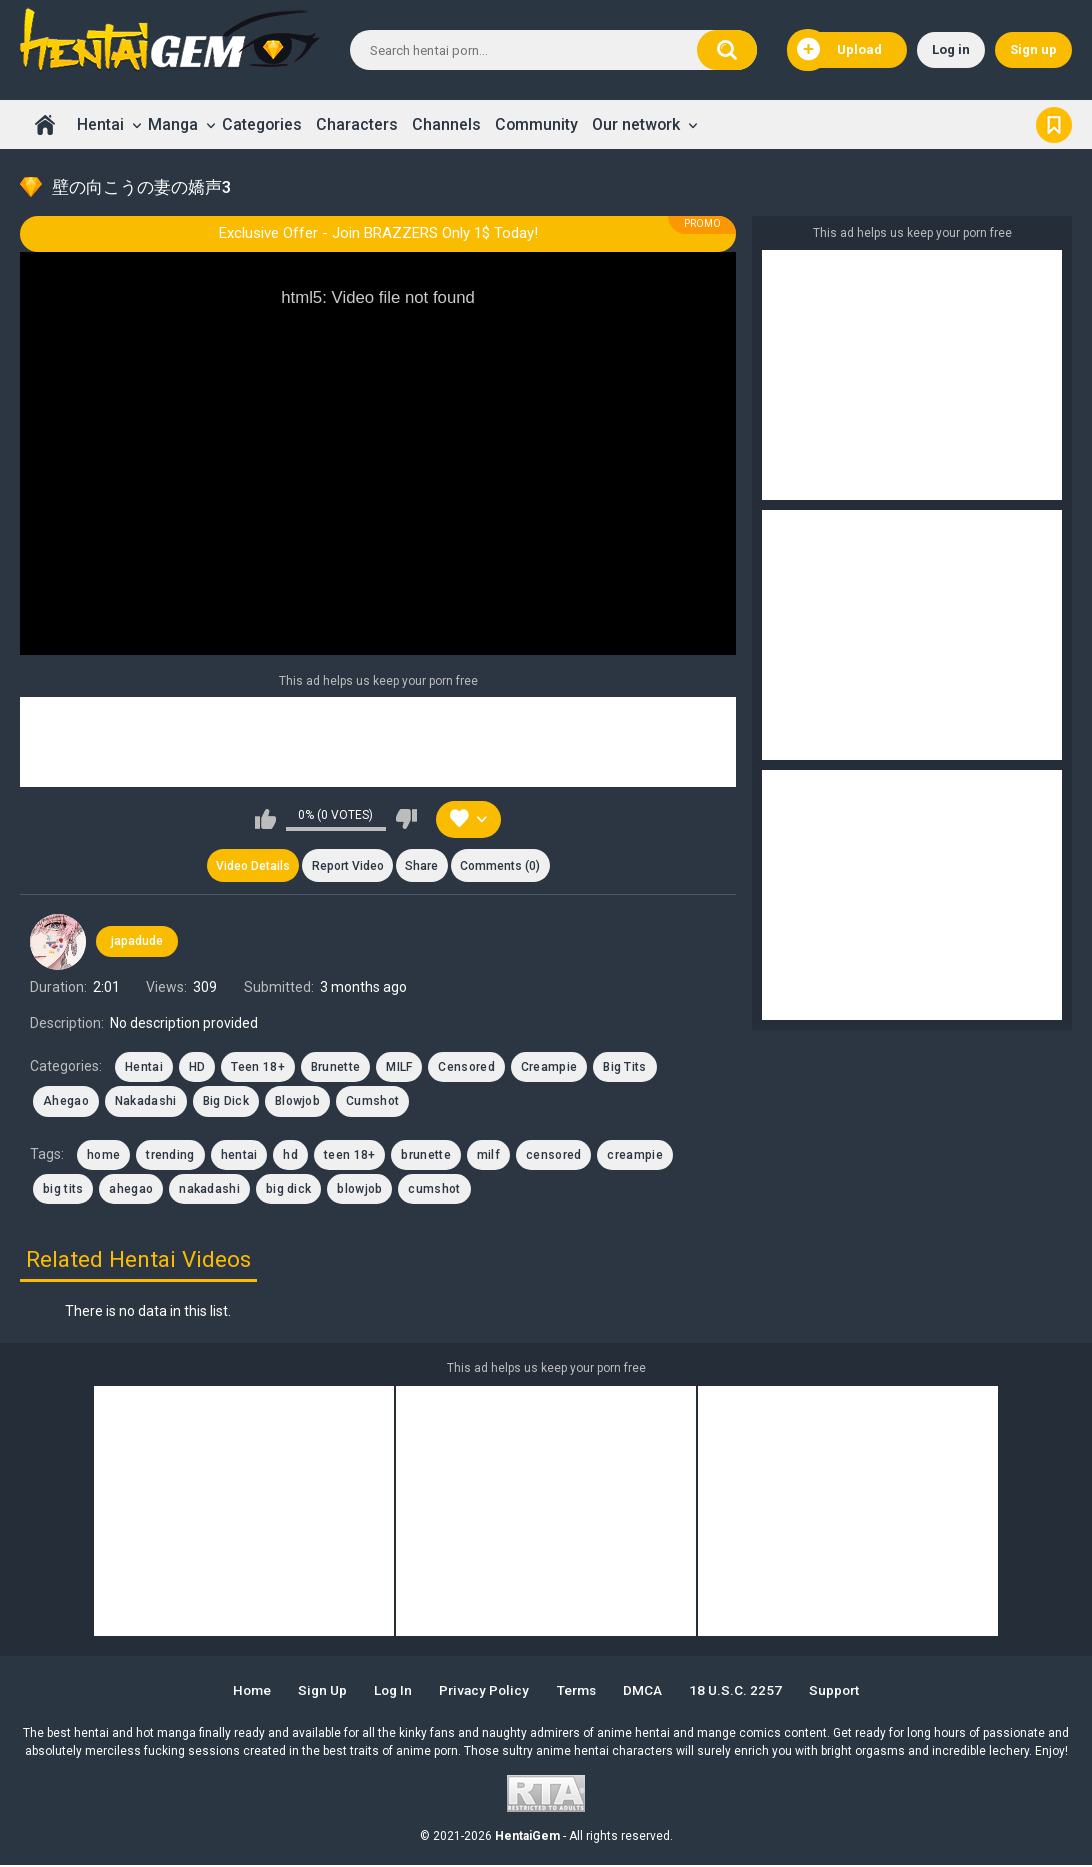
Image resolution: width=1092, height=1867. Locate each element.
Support (845, 1692)
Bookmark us (1054, 124)
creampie (634, 1156)
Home (45, 124)
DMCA (649, 1692)
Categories (262, 124)
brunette (425, 1156)
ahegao (131, 1191)
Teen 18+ (257, 1069)
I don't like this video (406, 819)
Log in (951, 49)
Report (347, 867)
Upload (839, 50)
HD (197, 1069)
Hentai (100, 124)
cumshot (434, 1191)
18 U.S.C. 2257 (743, 1692)
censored (553, 1156)
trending (170, 1156)
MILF (399, 1069)
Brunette (335, 1069)
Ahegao (66, 1103)
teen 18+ (349, 1156)
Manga (173, 124)
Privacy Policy (483, 1692)
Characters (357, 124)
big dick (288, 1191)
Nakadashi (146, 1103)
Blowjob (297, 1103)
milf (488, 1156)
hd (290, 1156)
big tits (63, 1191)
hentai (239, 1156)
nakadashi (209, 1191)
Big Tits (624, 1069)
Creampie (549, 1069)
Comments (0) (503, 867)
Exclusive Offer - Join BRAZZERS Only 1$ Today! (378, 233)
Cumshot (372, 1103)
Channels (446, 124)
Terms (580, 1692)
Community (536, 124)
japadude (137, 943)
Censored (466, 1069)
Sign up (1033, 49)
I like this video (265, 819)
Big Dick (226, 1103)
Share (422, 867)
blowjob (359, 1191)
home (103, 1156)
